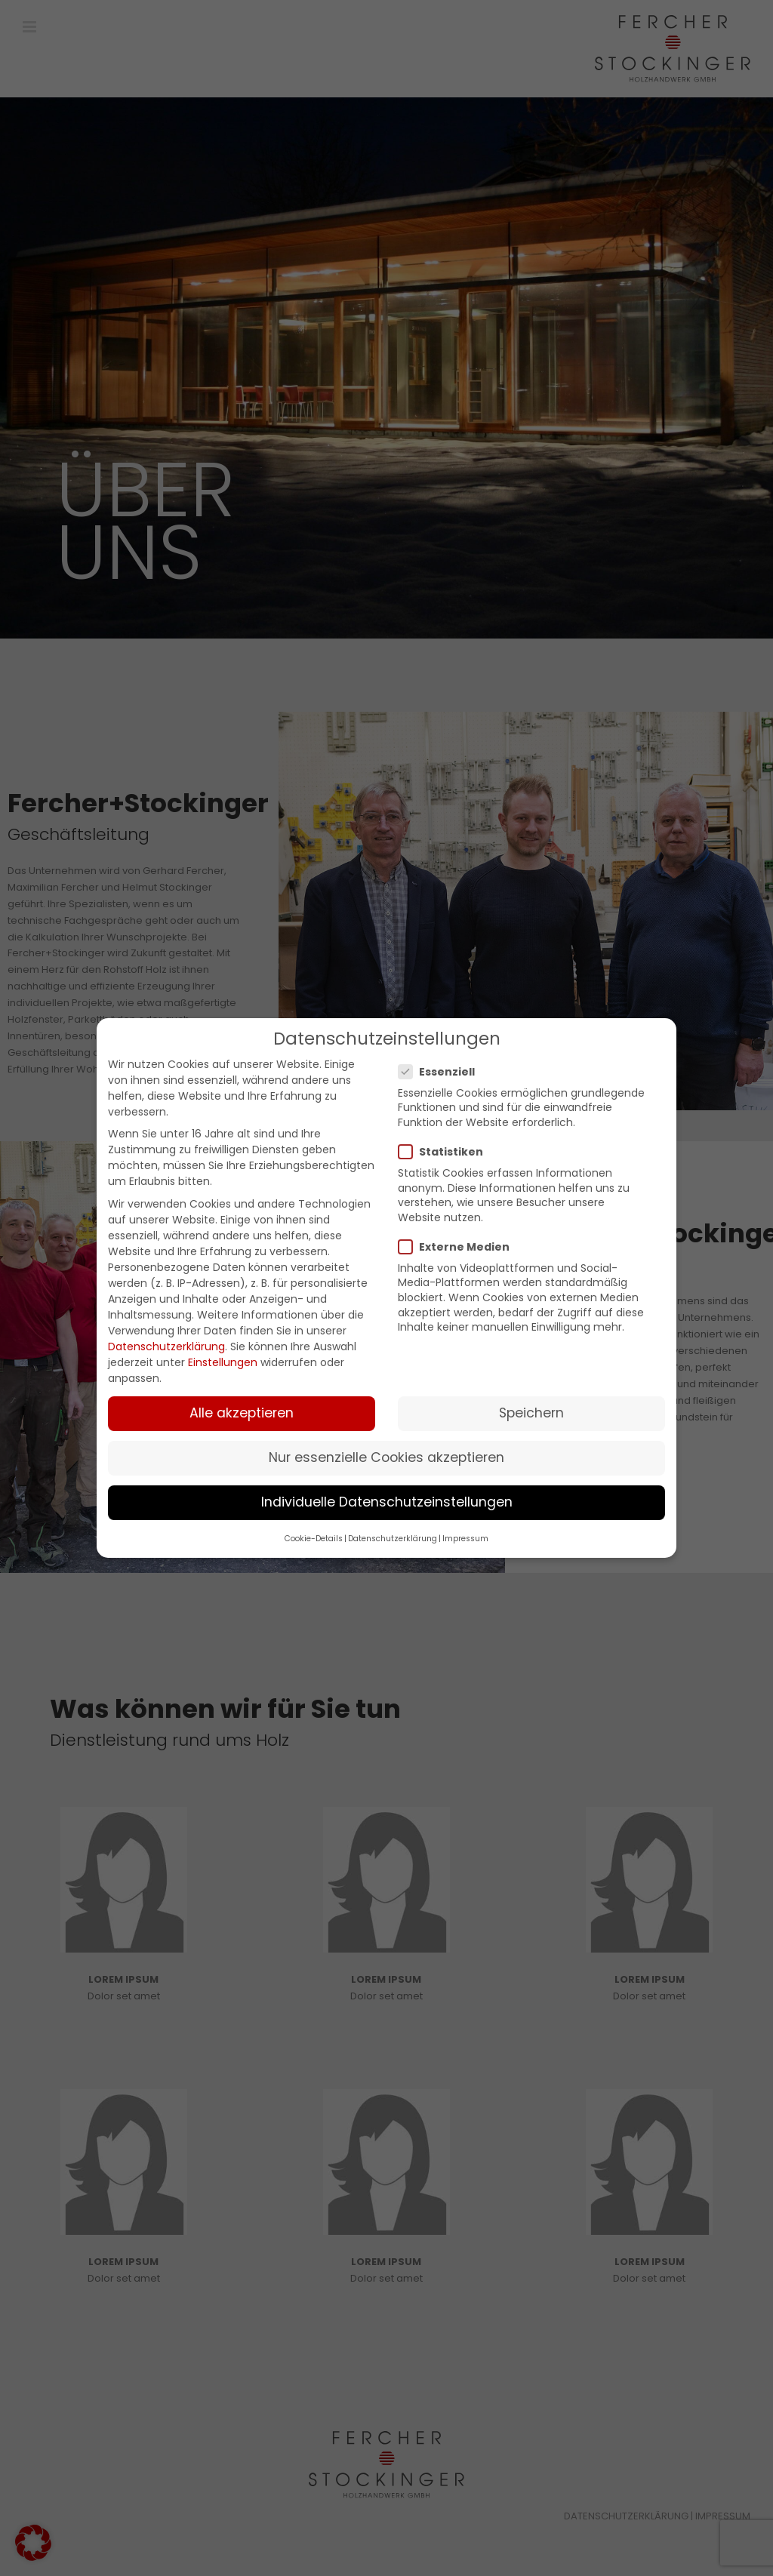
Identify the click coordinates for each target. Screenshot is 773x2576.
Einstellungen (222, 1362)
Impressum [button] (465, 1538)
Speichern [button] (531, 1413)
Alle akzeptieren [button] (241, 1413)
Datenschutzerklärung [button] (392, 1538)
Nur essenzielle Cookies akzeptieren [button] (386, 1457)
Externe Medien (460, 1246)
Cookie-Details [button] (314, 1538)
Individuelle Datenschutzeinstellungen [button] (387, 1502)
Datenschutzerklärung (166, 1346)
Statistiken (447, 1151)
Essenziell (443, 1071)
